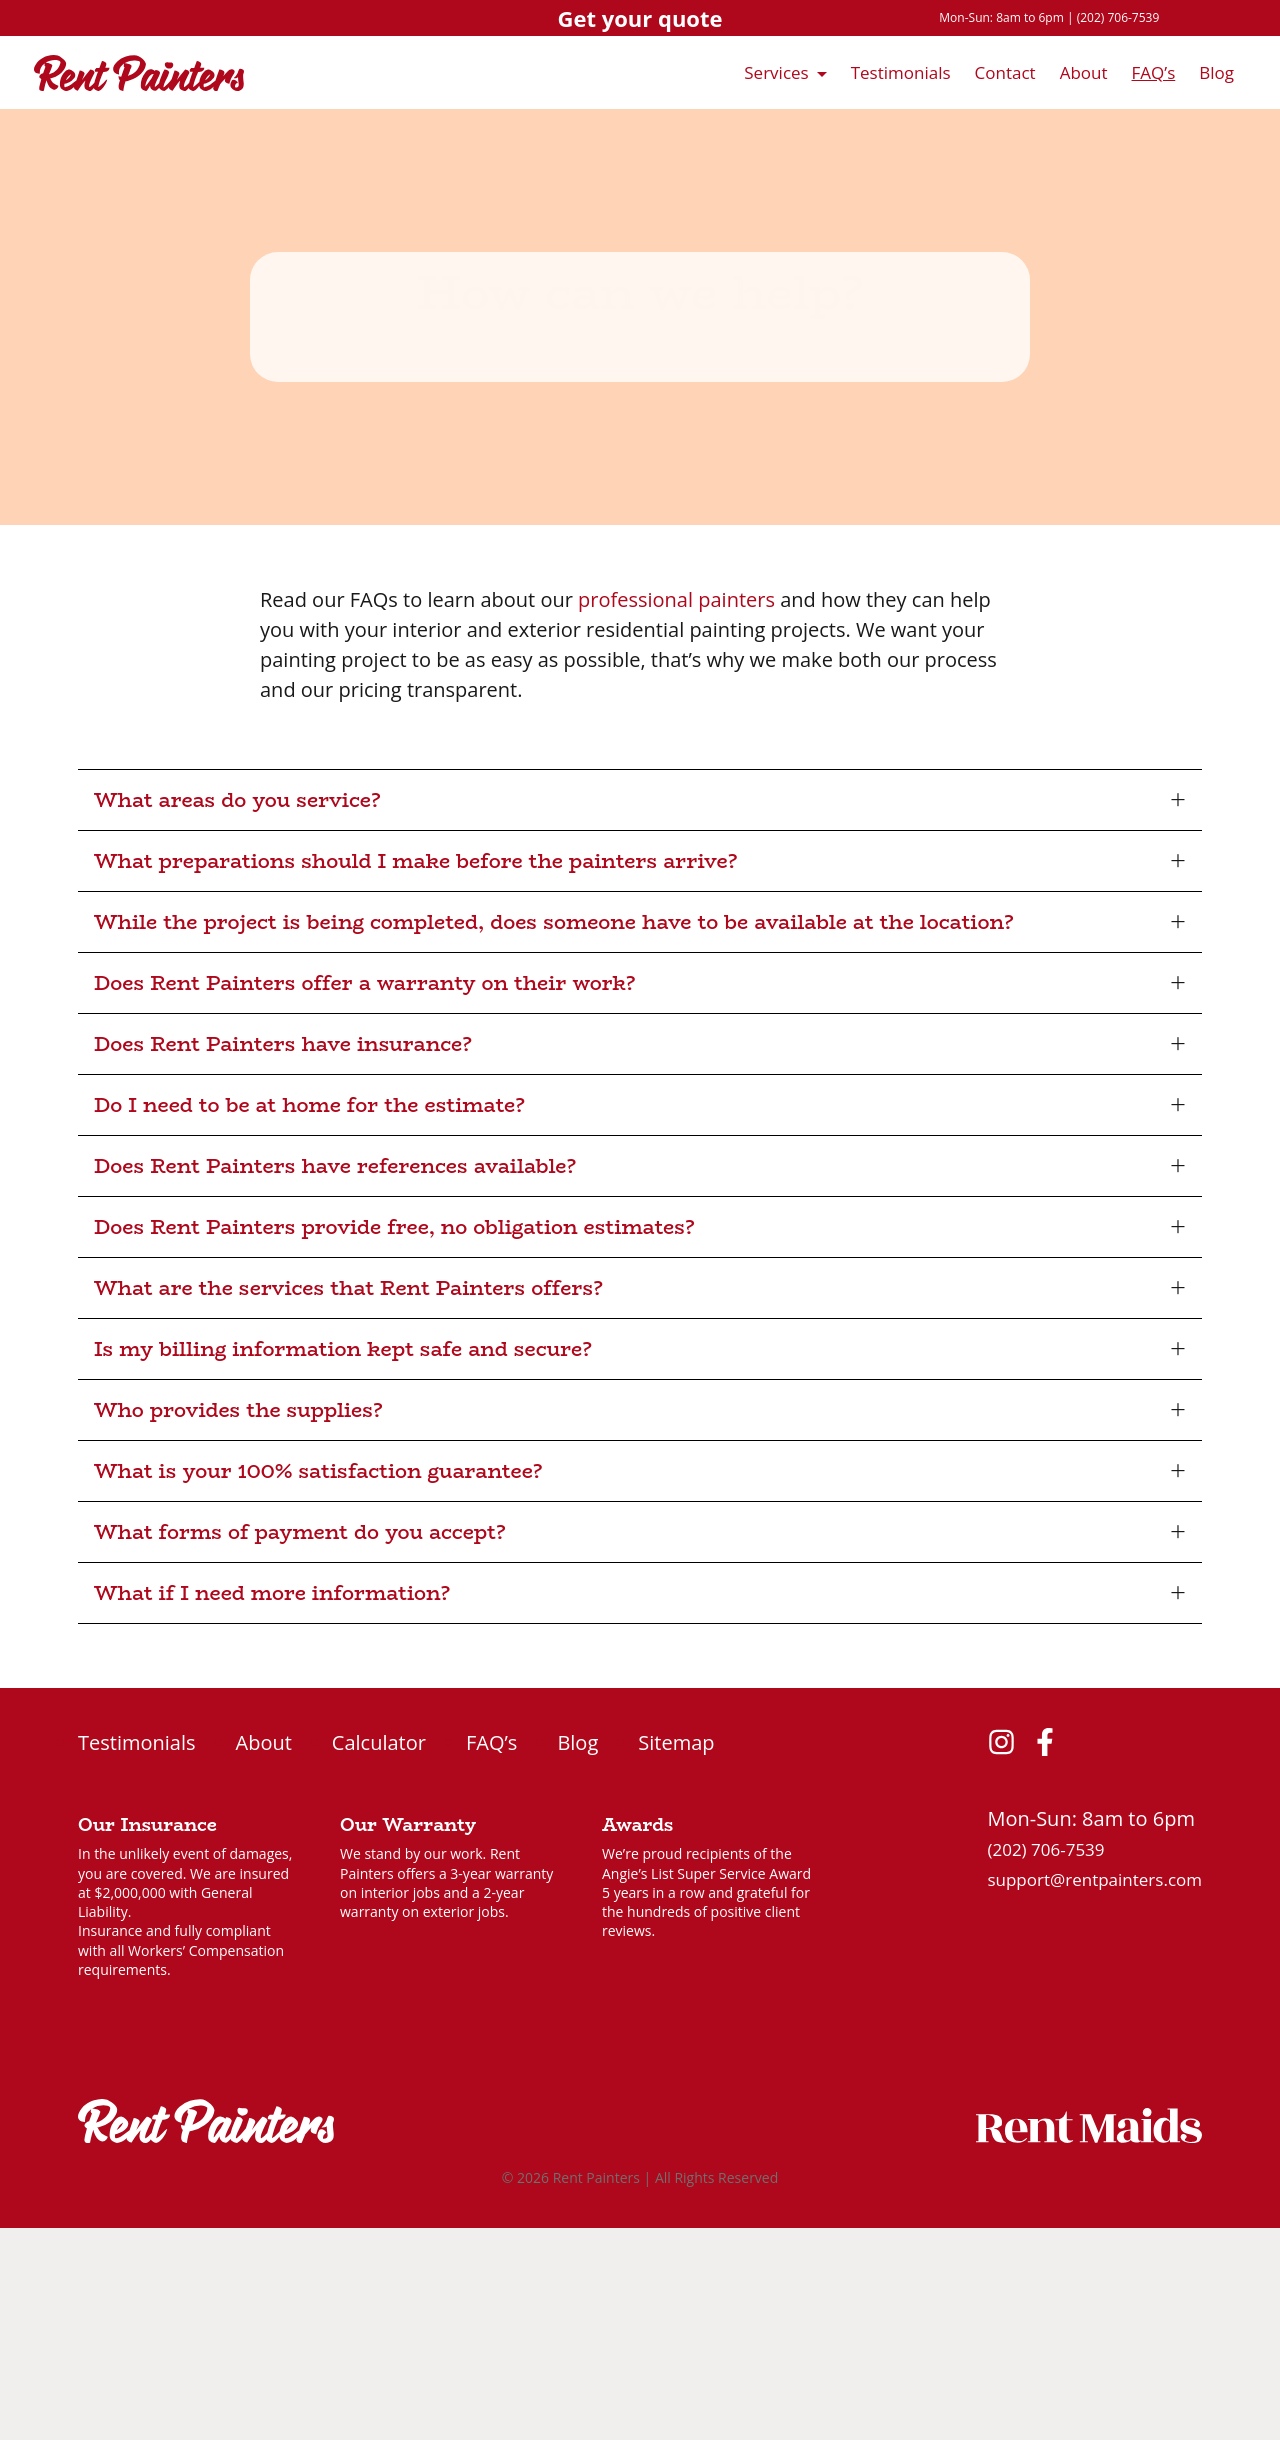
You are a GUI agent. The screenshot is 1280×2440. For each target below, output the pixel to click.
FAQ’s (1154, 72)
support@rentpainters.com (1094, 1879)
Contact (1005, 72)
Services (776, 72)
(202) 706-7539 (1118, 17)
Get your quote (639, 18)
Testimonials (901, 72)
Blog (1216, 72)
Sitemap (676, 1742)
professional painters (676, 599)
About (1084, 72)
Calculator (379, 1742)
